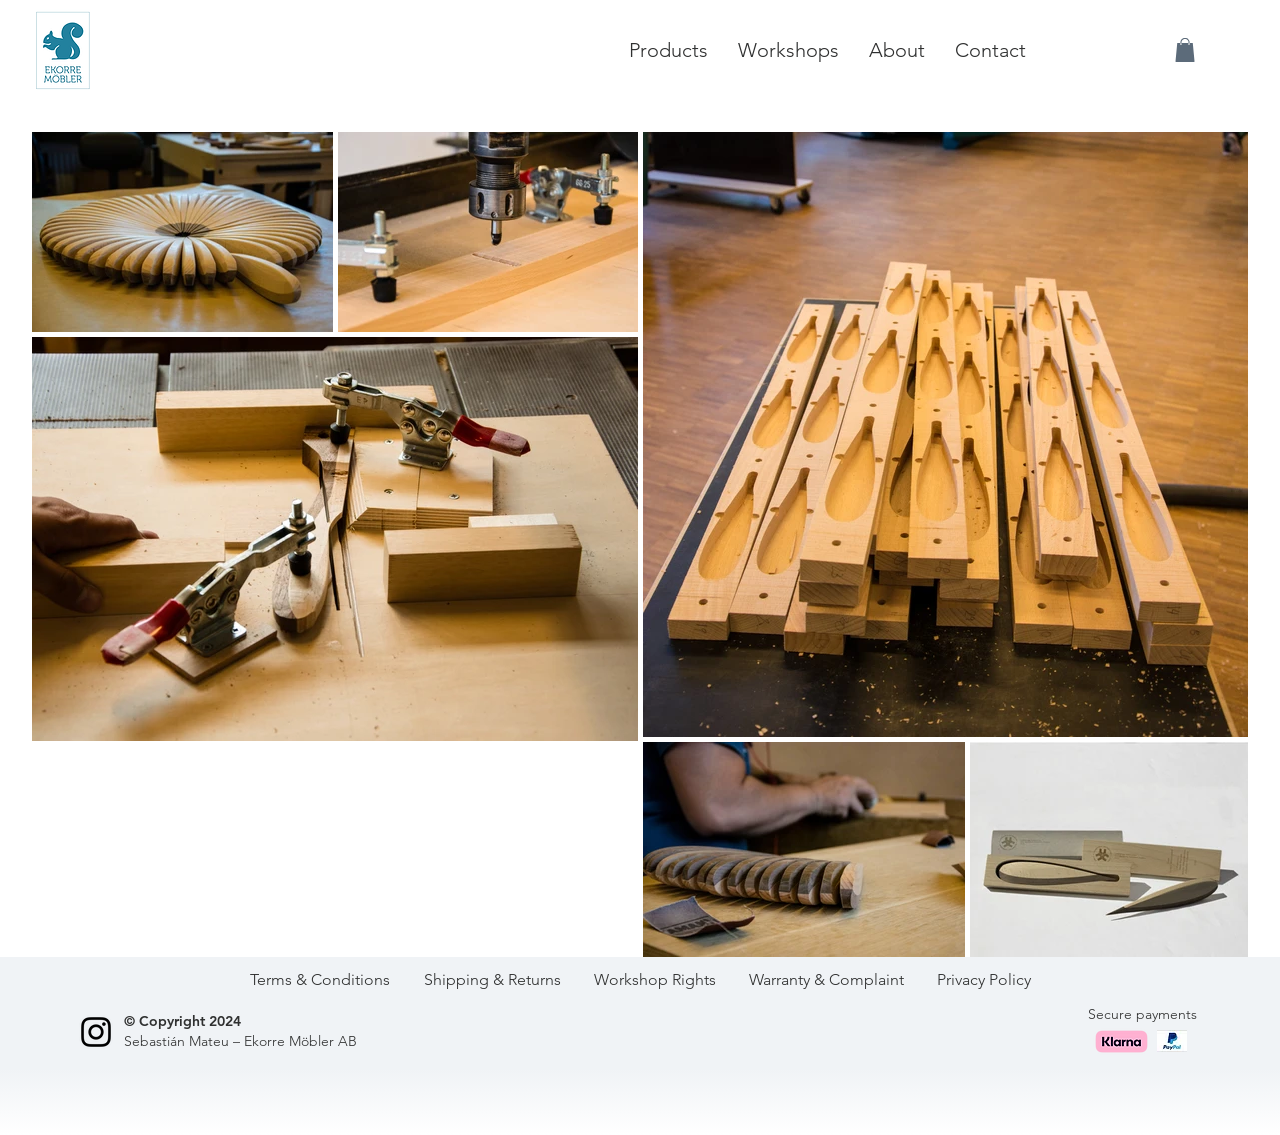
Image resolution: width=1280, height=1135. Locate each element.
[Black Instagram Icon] (96, 1032)
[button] (1185, 50)
